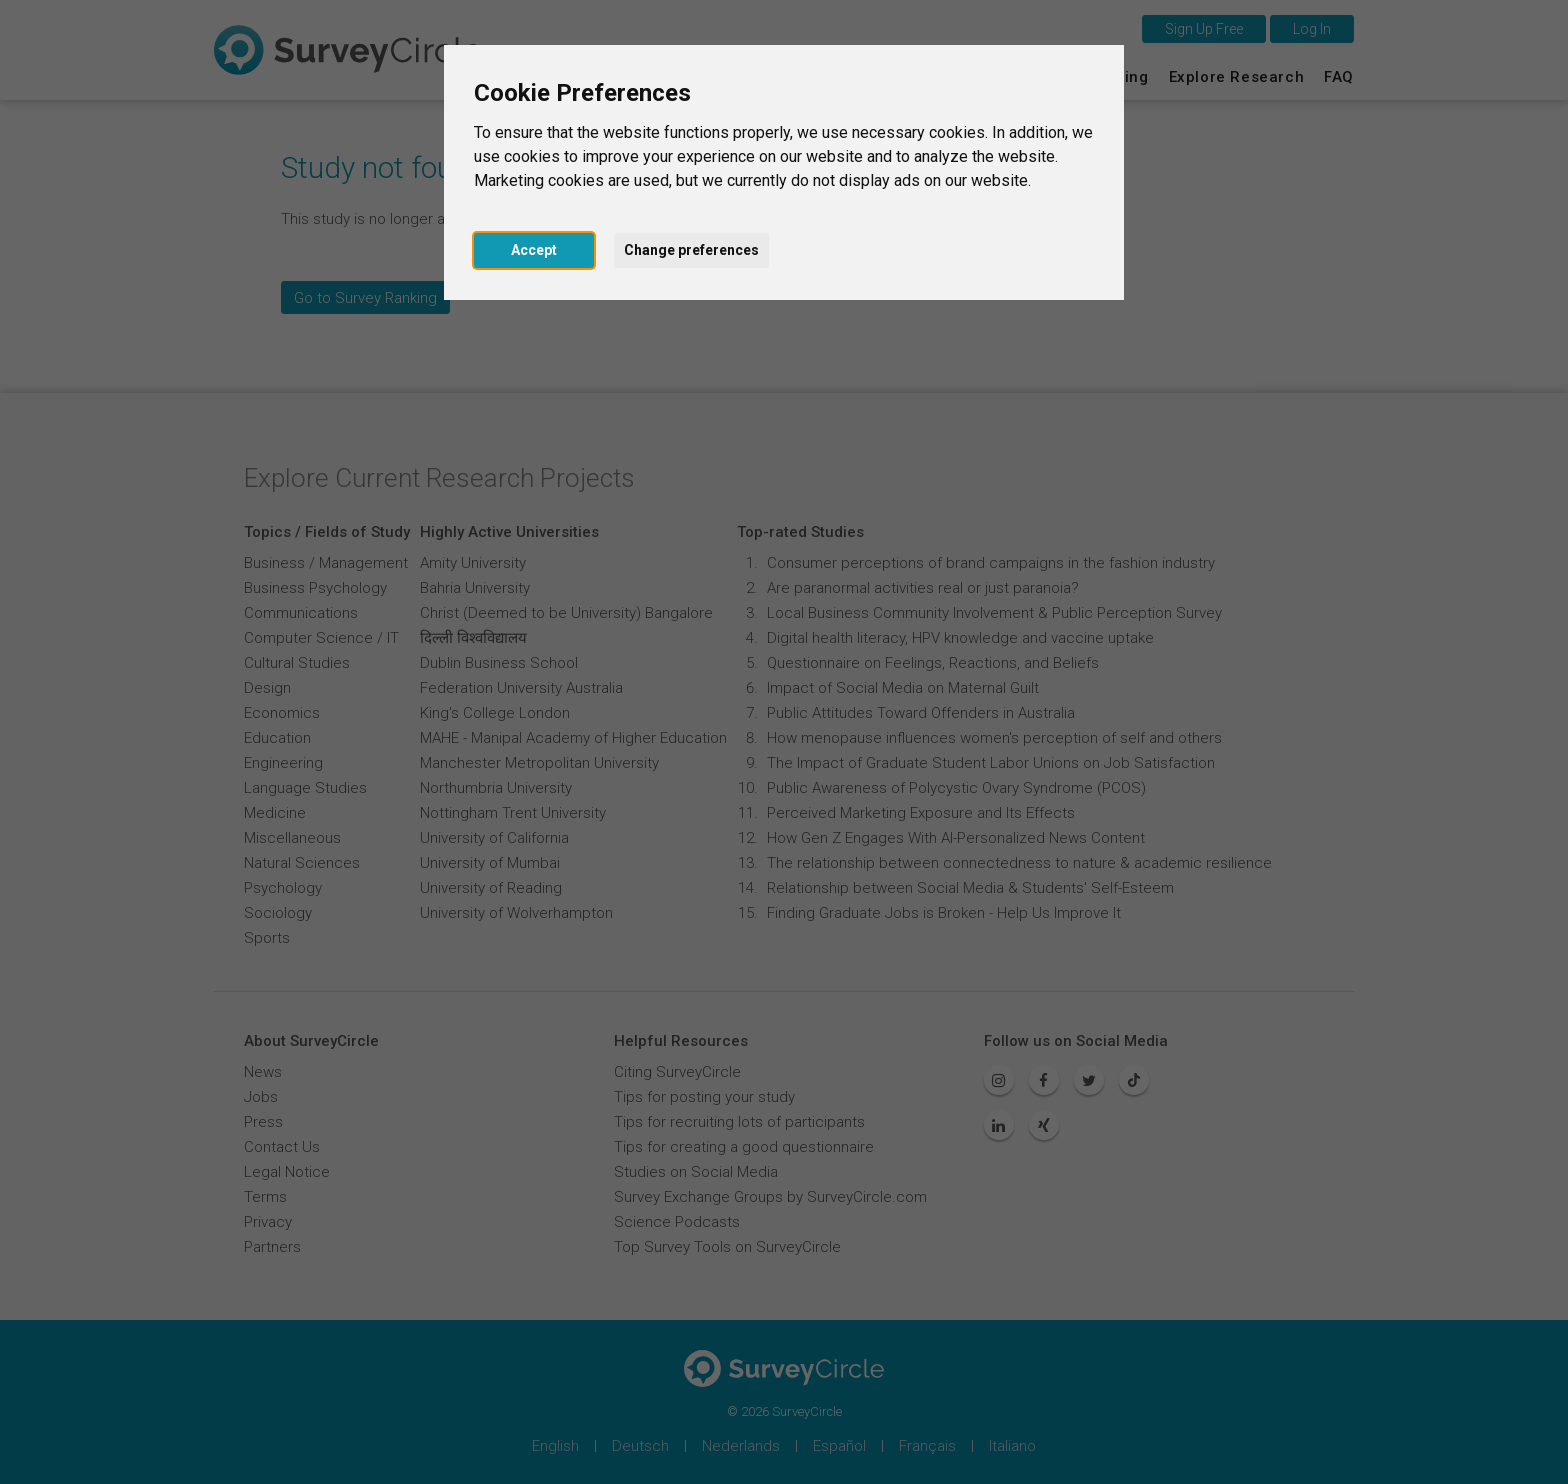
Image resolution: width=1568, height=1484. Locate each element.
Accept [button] (534, 250)
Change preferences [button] (691, 250)
